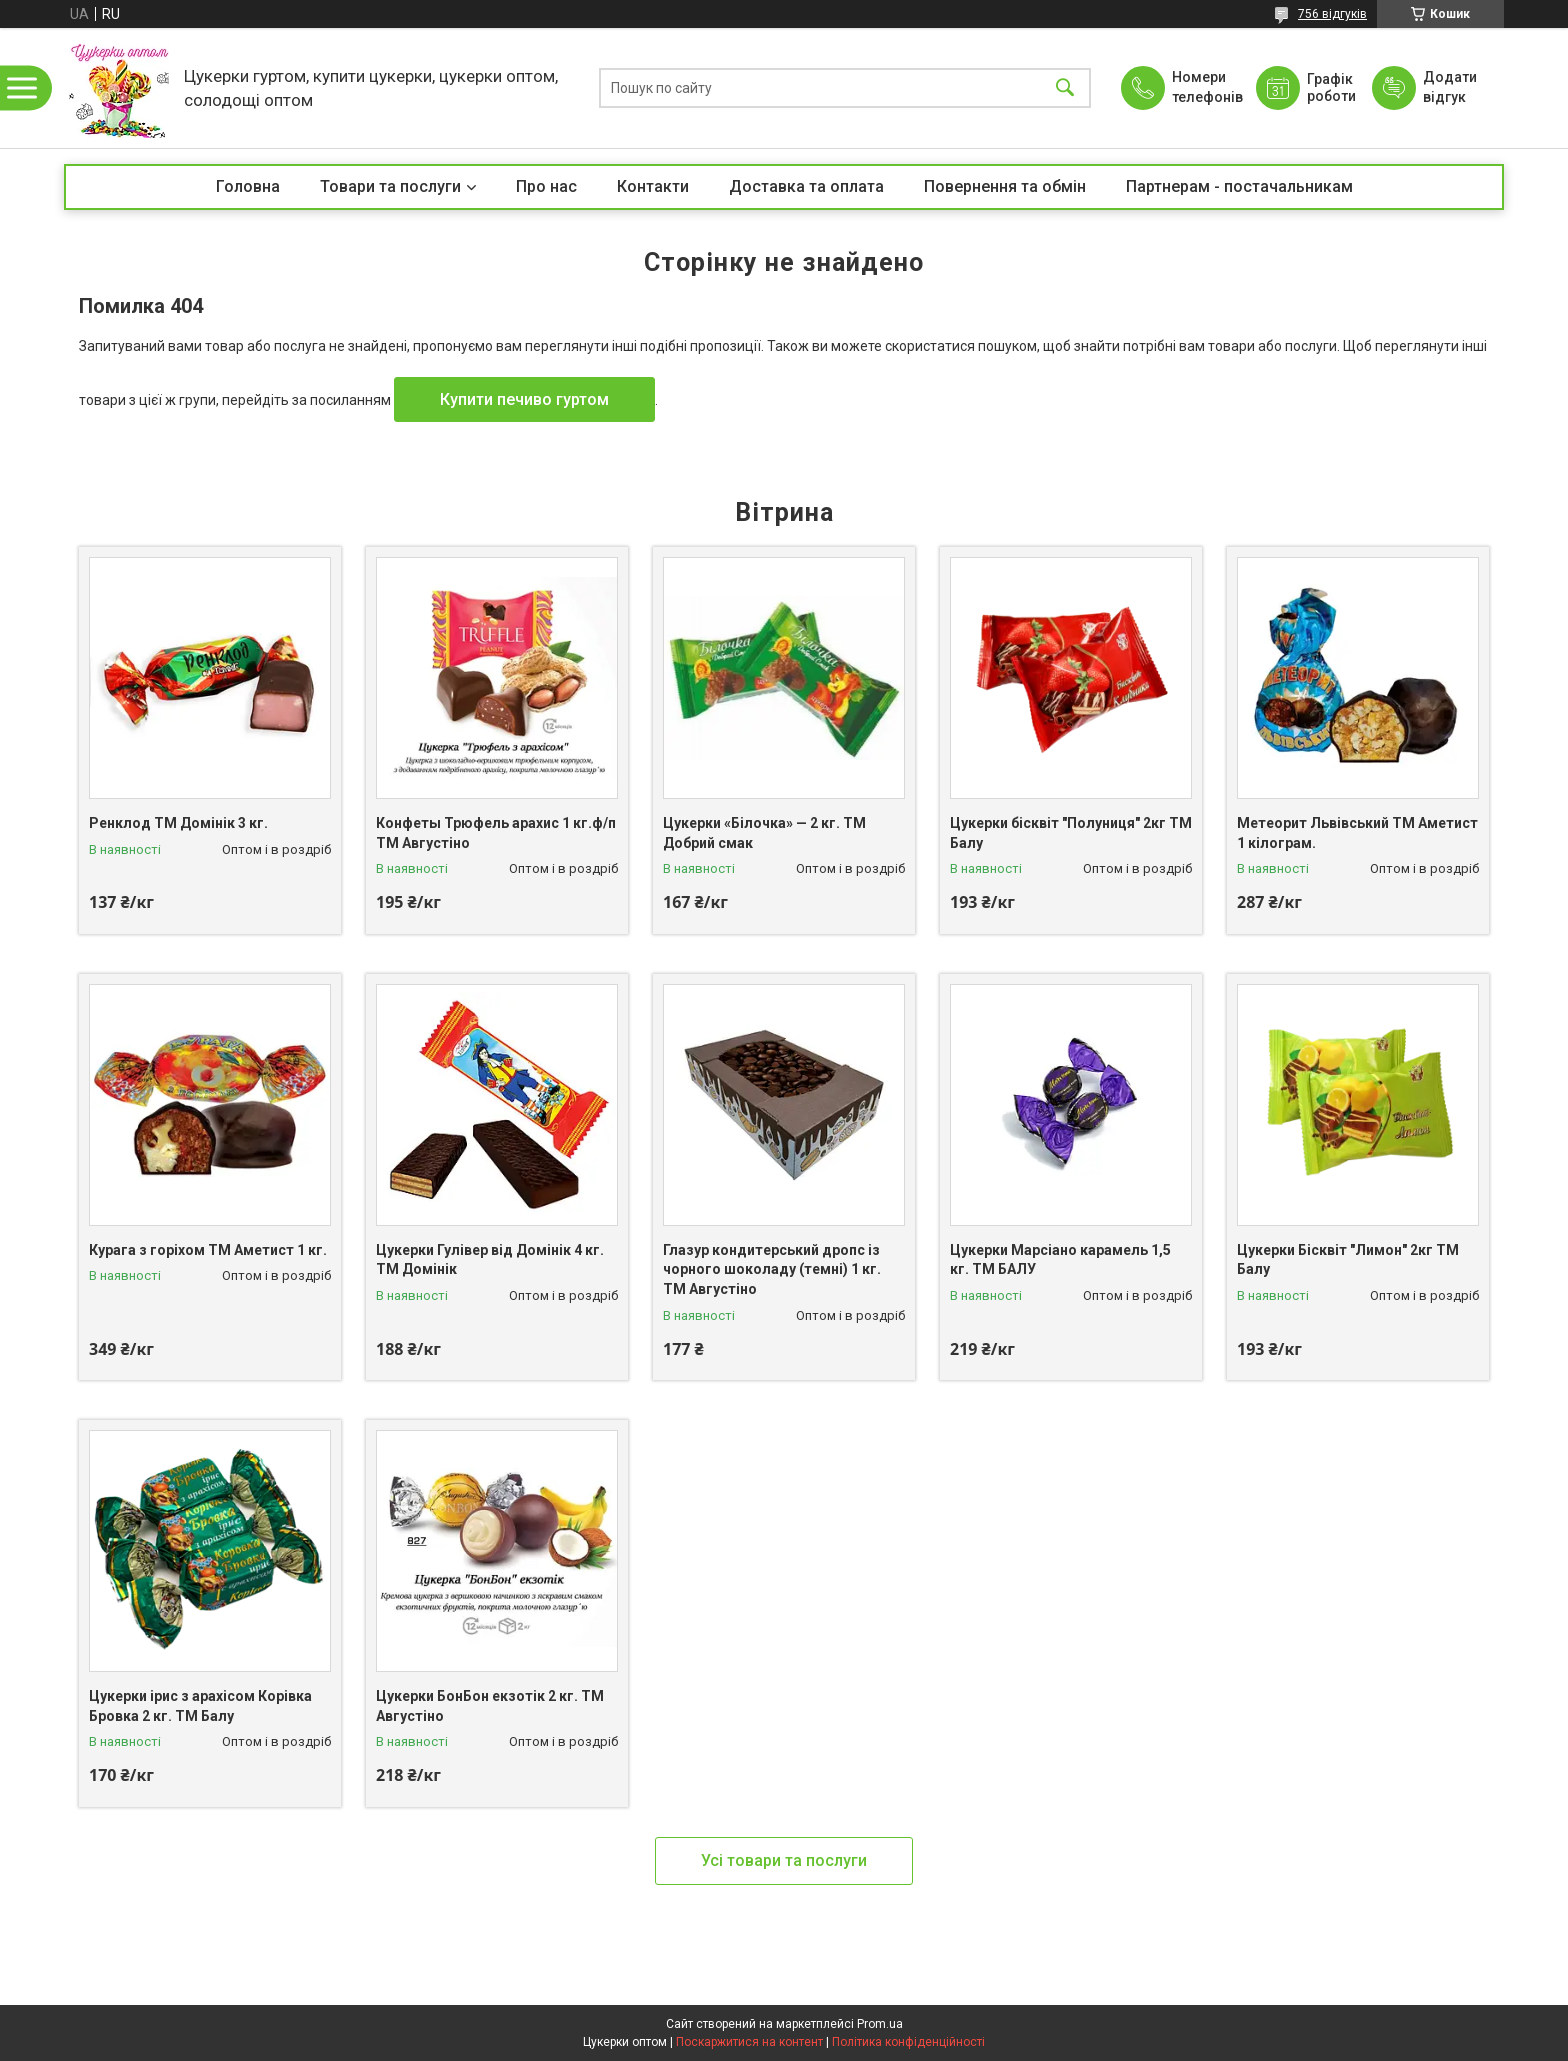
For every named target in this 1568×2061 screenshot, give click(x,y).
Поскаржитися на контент (749, 2042)
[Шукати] (1065, 88)
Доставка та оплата (806, 186)
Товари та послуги (390, 186)
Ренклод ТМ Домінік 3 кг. (178, 823)
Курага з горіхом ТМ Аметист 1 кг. (208, 1250)
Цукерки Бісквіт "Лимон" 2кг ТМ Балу (1348, 1260)
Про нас (546, 186)
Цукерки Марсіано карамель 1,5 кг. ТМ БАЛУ (1060, 1260)
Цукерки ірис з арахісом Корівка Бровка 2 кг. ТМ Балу (200, 1706)
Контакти (653, 186)
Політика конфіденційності (908, 2042)
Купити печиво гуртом (524, 399)
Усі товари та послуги (784, 1860)
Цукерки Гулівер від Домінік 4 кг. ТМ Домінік (490, 1260)
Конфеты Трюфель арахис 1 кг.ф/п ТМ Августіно (496, 833)
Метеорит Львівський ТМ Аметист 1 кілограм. (1357, 833)
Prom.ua (880, 2024)
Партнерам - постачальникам (1239, 186)
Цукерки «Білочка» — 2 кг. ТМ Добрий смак (764, 833)
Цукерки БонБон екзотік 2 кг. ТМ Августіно (490, 1706)
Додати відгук (1450, 87)
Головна (248, 186)
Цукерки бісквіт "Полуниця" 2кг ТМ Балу (1071, 833)
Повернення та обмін (1005, 186)
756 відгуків (1332, 14)
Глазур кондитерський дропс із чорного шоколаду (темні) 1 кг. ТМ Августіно (772, 1269)
